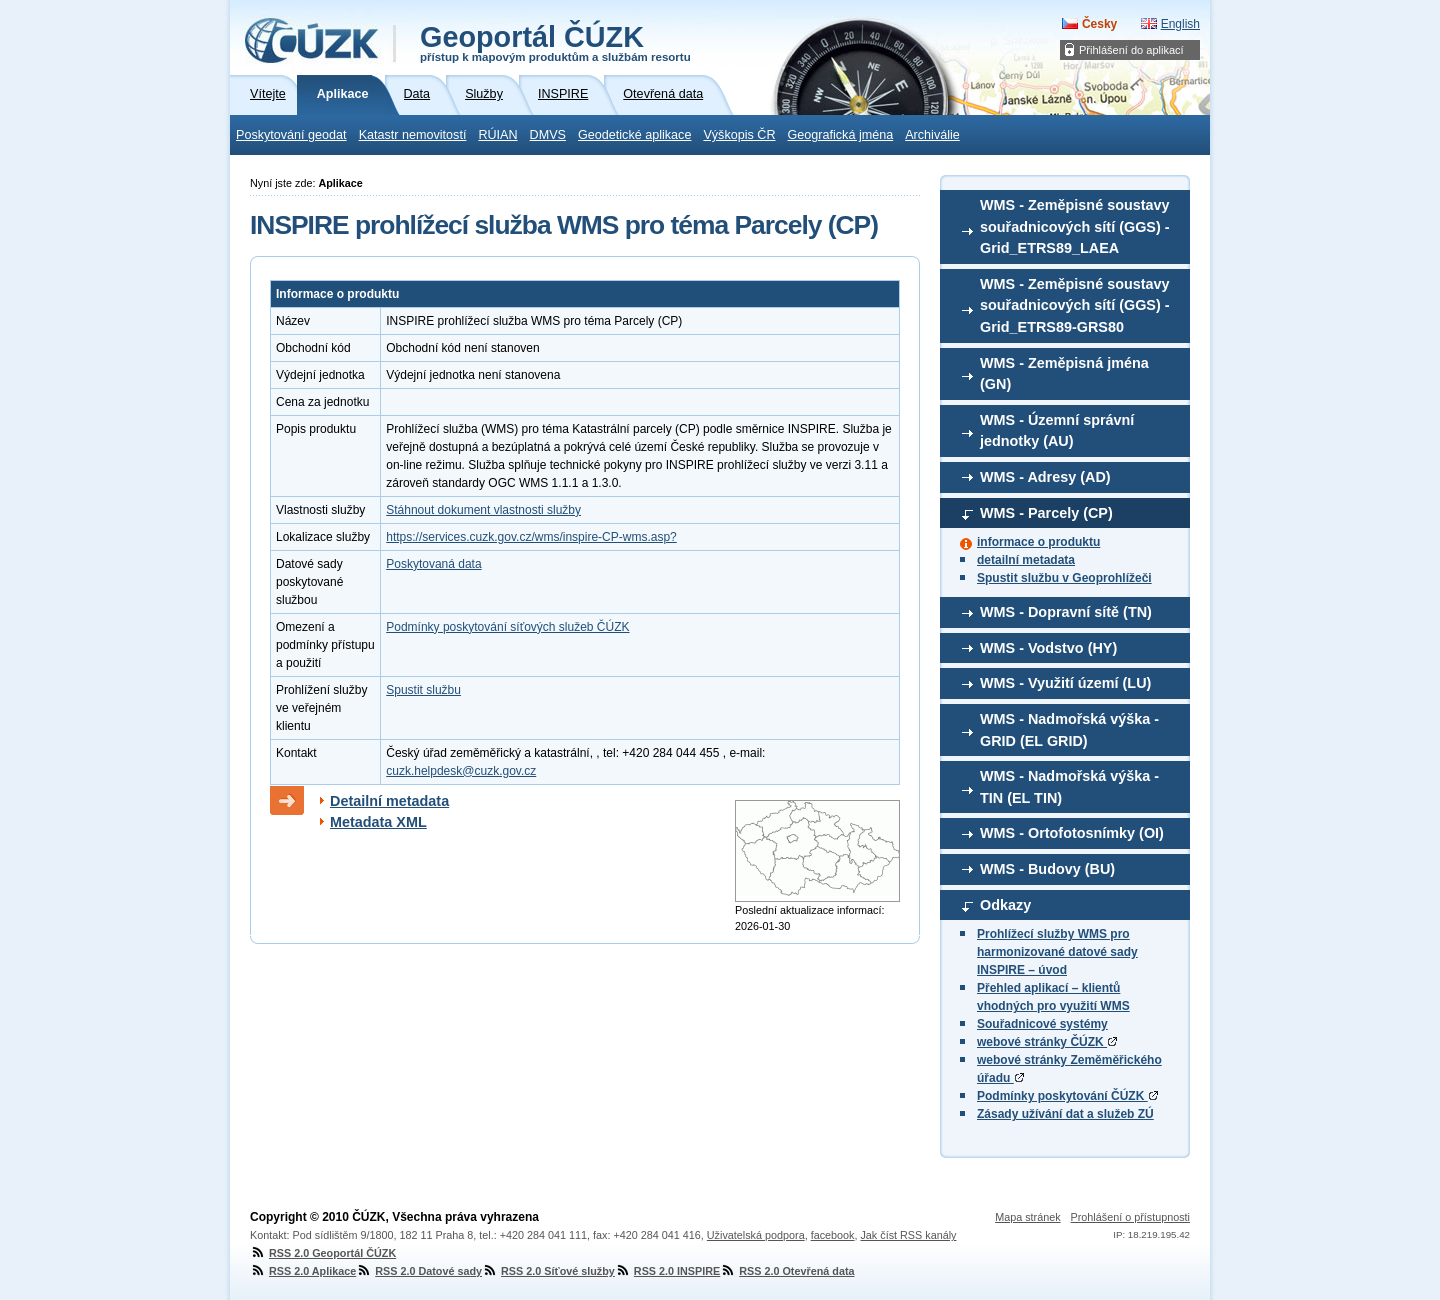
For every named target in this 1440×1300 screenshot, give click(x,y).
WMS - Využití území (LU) (1065, 683)
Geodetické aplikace (634, 135)
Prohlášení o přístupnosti (1130, 1217)
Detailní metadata (389, 801)
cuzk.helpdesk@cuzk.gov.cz (461, 771)
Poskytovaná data (433, 564)
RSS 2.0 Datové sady (419, 1271)
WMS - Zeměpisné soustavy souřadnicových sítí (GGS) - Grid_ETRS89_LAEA (1075, 226)
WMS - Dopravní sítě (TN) (1066, 612)
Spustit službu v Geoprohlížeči (1064, 578)
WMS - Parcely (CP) (1046, 513)
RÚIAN (497, 135)
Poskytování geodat (291, 135)
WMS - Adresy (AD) (1045, 477)
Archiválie (932, 135)
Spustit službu (423, 690)
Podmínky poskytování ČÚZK (1067, 1096)
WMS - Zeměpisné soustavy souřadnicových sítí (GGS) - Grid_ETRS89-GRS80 (1075, 305)
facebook (833, 1235)
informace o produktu (1038, 542)
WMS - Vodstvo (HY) (1048, 648)
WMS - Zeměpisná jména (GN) (1064, 374)
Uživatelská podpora (756, 1235)
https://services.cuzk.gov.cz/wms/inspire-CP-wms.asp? (531, 537)
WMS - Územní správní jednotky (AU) (1057, 431)
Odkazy (1005, 905)
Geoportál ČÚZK (555, 42)
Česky (1099, 24)
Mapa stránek (1027, 1217)
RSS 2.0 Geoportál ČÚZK (323, 1253)
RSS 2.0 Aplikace (303, 1271)
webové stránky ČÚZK (1047, 1042)
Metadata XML (378, 822)
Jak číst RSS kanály (908, 1235)
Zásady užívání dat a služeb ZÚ (1065, 1114)
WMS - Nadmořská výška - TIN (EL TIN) (1069, 787)
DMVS (548, 135)
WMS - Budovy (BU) (1047, 869)
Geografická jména (841, 135)
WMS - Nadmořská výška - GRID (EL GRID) (1069, 730)
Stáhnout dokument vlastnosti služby (483, 510)
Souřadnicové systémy (1042, 1024)
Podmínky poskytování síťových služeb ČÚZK (507, 627)
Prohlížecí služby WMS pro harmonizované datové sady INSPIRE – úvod (1057, 952)
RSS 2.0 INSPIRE (667, 1271)
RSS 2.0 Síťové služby (548, 1271)
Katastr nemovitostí (413, 135)
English (1180, 24)
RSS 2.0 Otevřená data (787, 1271)
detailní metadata (1026, 560)
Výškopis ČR (739, 135)
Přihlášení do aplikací (1131, 50)
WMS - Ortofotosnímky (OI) (1072, 833)
